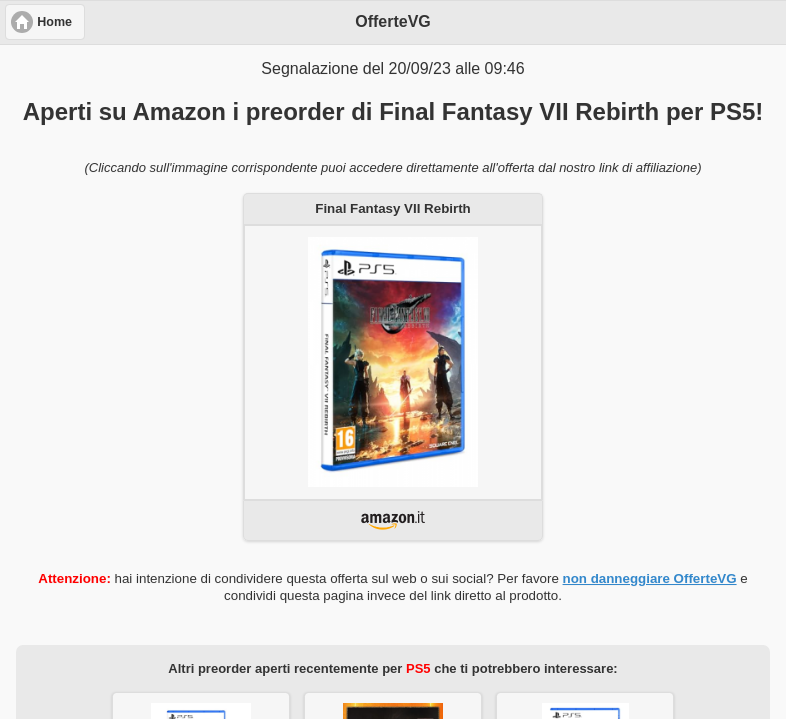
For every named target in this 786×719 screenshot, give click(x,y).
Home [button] (54, 22)
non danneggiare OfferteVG (650, 578)
